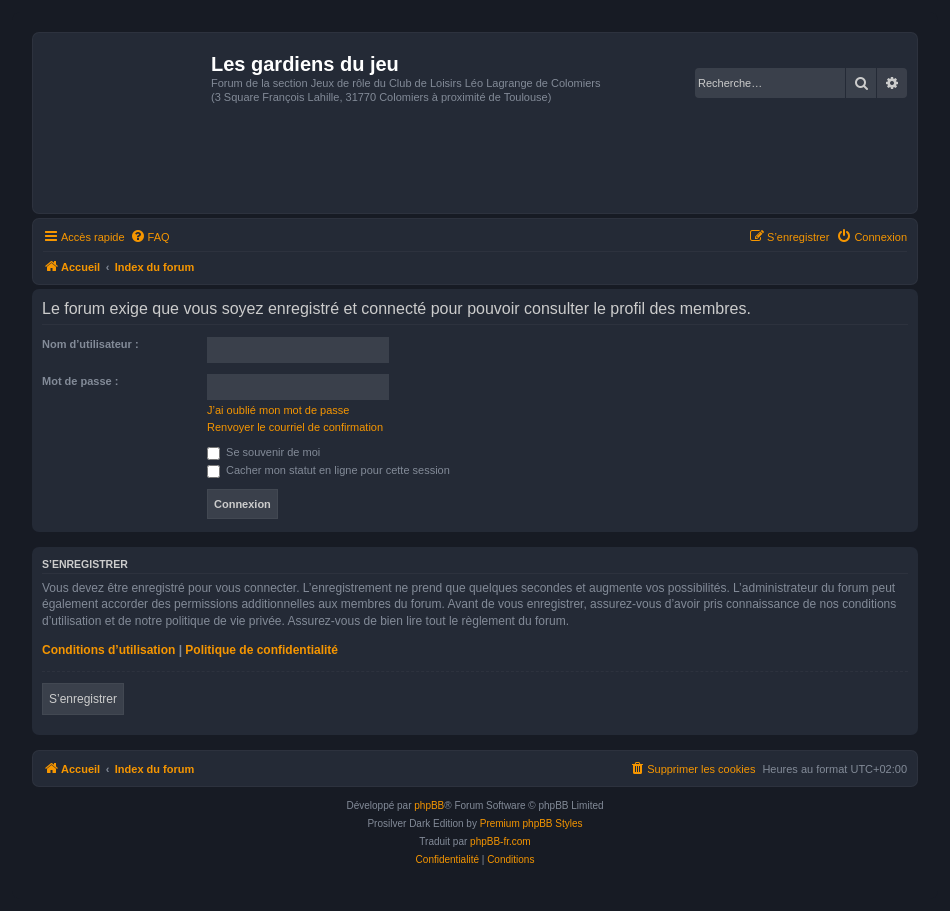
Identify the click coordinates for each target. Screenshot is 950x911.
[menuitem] (150, 237)
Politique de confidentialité (261, 650)
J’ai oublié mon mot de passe (278, 410)
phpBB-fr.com (500, 841)
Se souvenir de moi (263, 452)
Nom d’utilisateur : (90, 344)
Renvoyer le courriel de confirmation (295, 427)
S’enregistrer (83, 699)
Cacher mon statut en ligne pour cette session (328, 470)
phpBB (429, 805)
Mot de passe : (80, 381)
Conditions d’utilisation (108, 650)
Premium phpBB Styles (531, 823)
